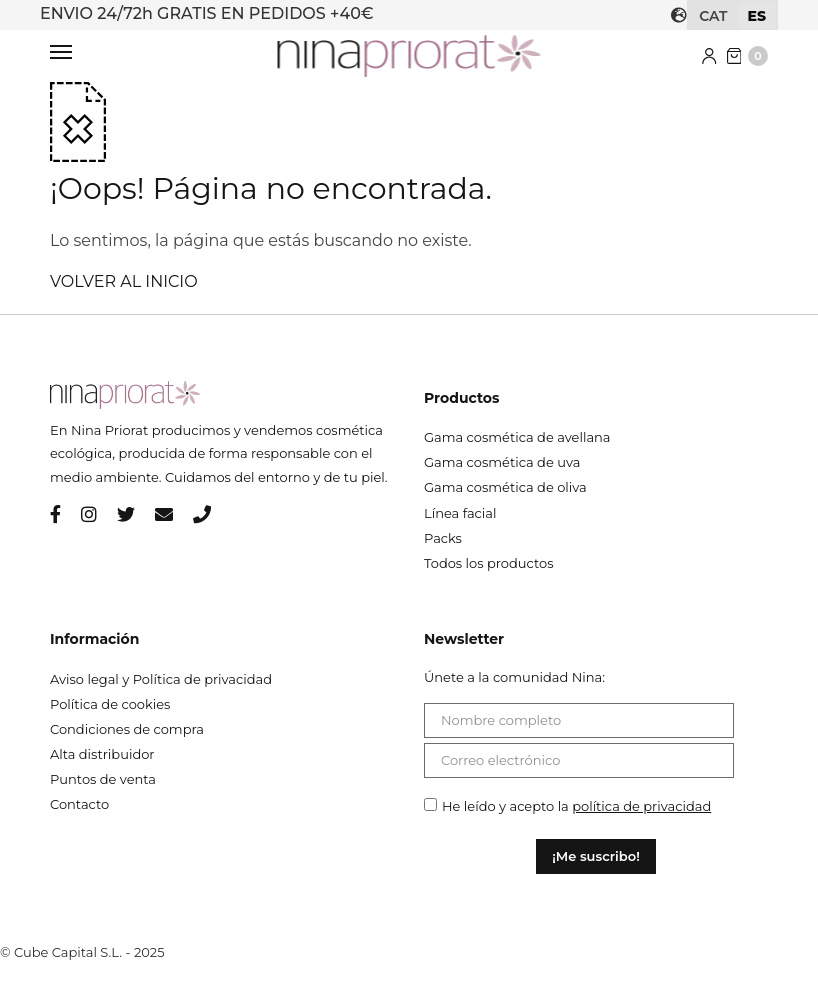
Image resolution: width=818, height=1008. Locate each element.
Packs (443, 538)
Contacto (79, 804)
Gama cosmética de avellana (517, 437)
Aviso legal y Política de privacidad (161, 679)
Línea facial (460, 513)
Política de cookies (110, 704)
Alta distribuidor (102, 754)
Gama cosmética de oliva (505, 487)
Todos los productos (489, 563)
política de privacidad (641, 806)
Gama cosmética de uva (502, 462)
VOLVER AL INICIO (124, 281)
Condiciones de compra (127, 729)
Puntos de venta (103, 779)
